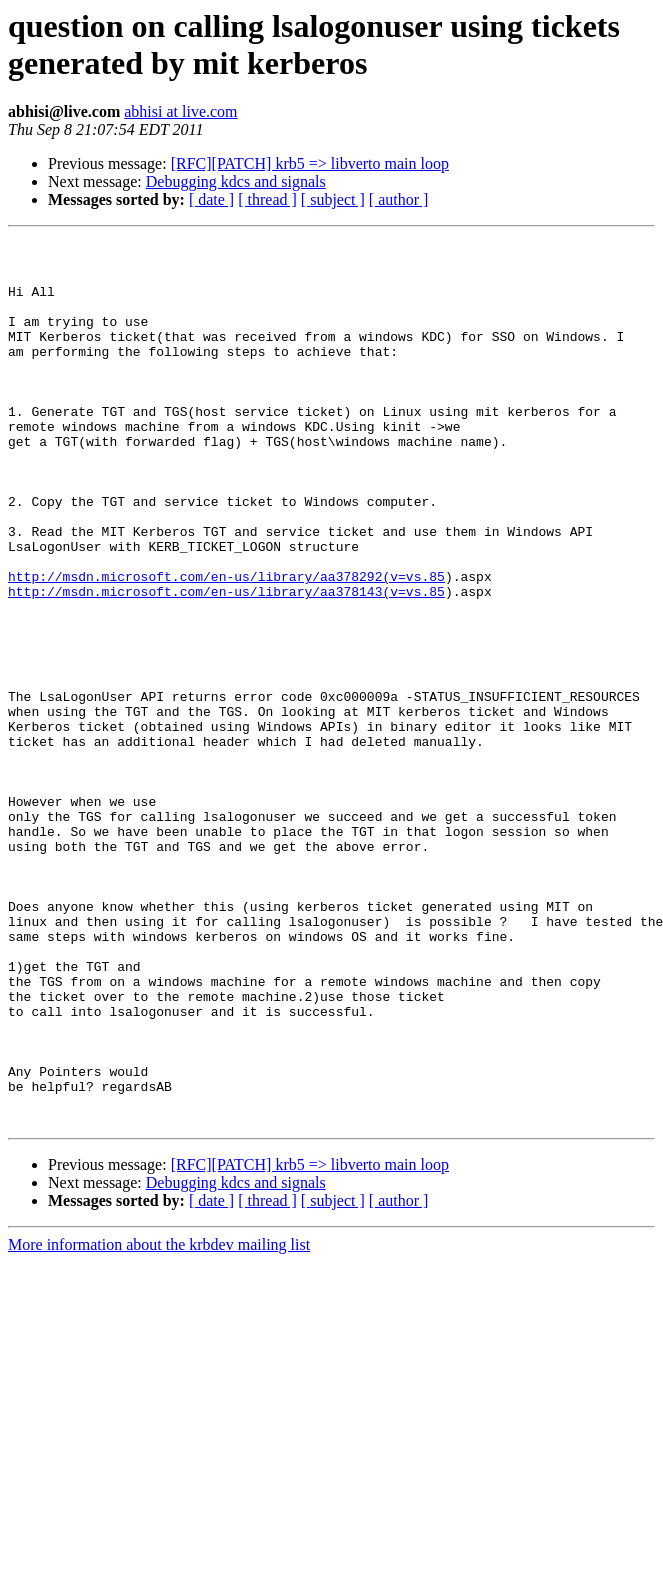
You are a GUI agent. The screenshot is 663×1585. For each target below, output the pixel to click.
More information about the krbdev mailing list (159, 1421)
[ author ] (399, 199)
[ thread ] (267, 199)
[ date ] (211, 199)
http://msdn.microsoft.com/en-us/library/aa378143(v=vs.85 (226, 663)
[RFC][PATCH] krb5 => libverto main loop (310, 163)
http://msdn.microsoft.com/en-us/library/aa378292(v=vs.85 (226, 645)
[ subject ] (333, 199)
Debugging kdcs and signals (236, 181)
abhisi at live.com (180, 111)
